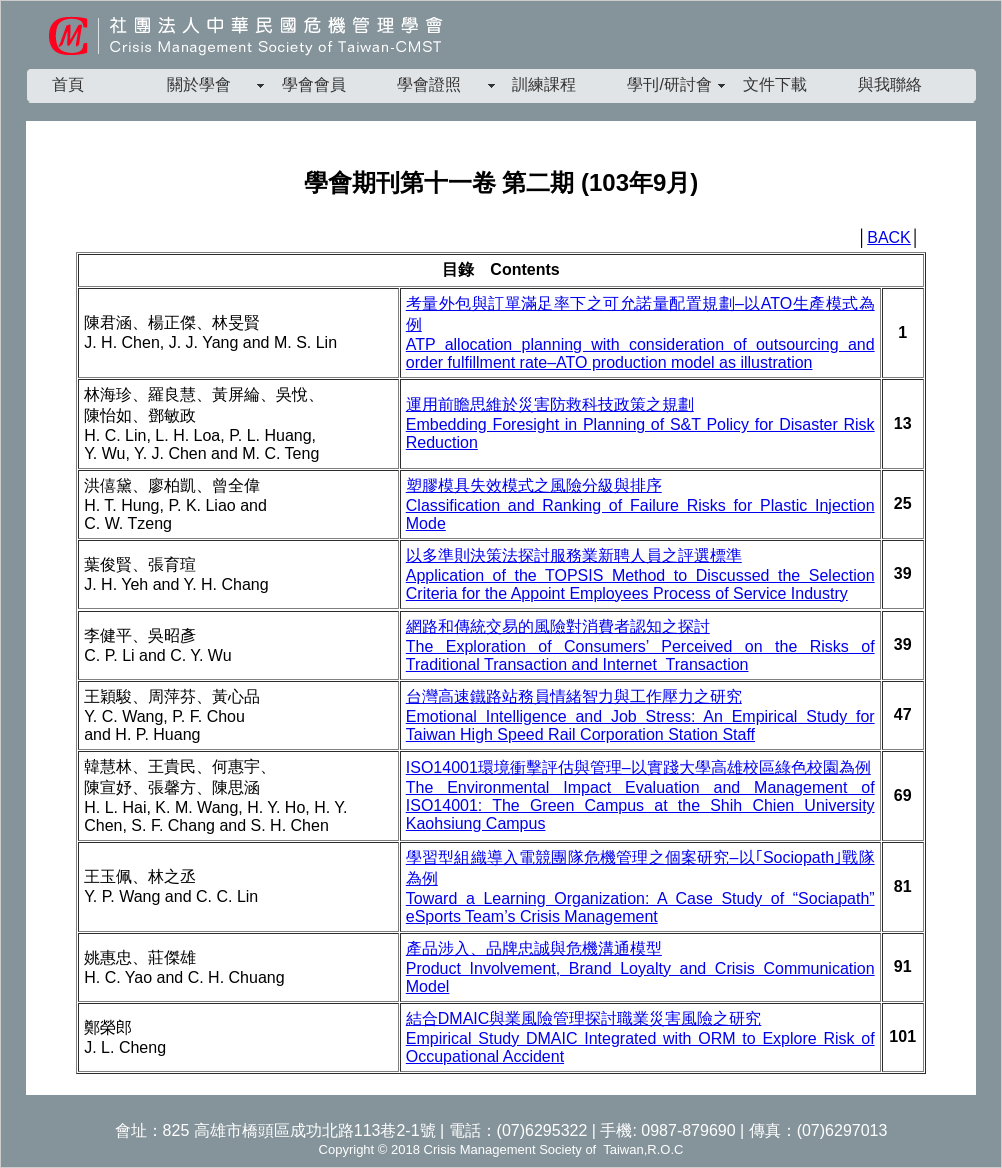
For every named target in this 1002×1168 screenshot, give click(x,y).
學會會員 (314, 84)
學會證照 (429, 84)
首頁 (68, 84)
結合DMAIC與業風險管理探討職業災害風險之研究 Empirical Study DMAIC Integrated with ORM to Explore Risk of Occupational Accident (640, 1037)
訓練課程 (544, 84)
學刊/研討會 (669, 84)
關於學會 (199, 84)
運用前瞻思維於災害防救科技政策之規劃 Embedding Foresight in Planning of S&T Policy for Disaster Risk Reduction (640, 423)
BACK (889, 237)
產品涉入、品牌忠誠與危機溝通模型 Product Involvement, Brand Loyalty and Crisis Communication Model (640, 967)
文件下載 (775, 84)
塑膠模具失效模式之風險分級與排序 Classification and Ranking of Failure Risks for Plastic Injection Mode (640, 504)
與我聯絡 (890, 84)
